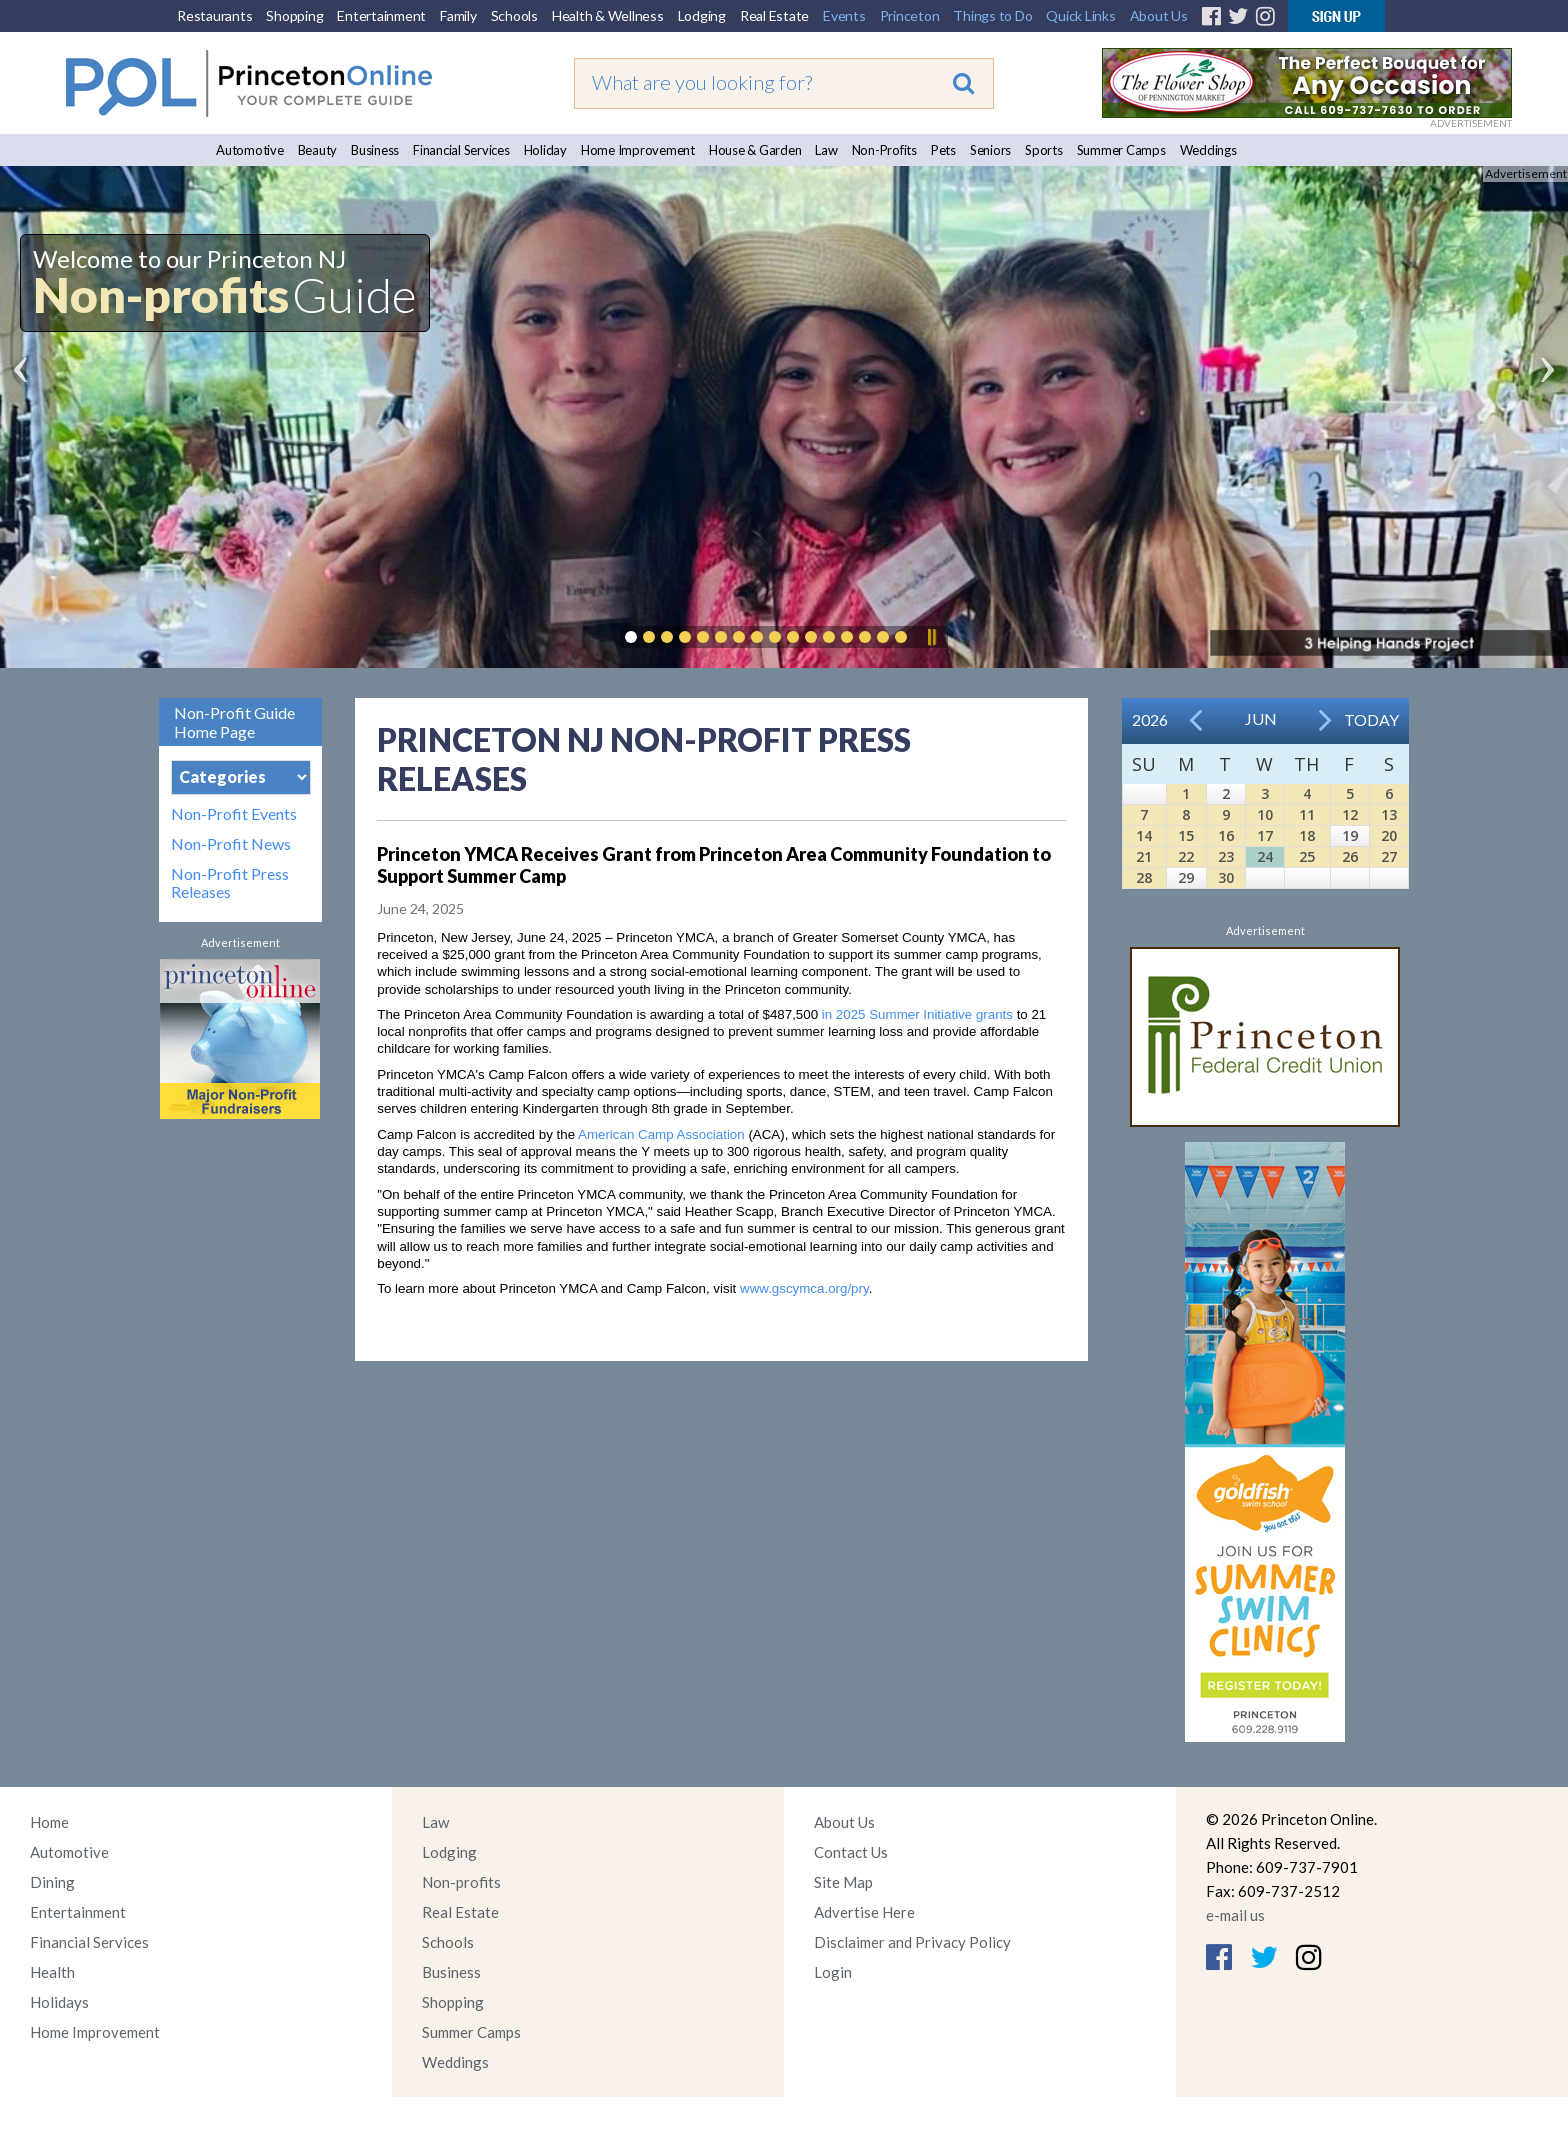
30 (1226, 877)
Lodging (702, 15)
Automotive (250, 150)
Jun (1261, 718)
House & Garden (755, 150)
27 (1389, 856)
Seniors (990, 150)
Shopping (294, 15)
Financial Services (461, 150)
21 (1144, 856)
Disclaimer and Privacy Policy (912, 1942)
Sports (1044, 150)
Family (458, 15)
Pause (931, 637)
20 (1389, 835)
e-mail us (1235, 1915)
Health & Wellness (608, 15)
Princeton (910, 15)
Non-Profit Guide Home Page (234, 722)
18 (1307, 835)
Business (375, 150)
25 (1307, 856)
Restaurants (214, 15)
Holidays (59, 2002)
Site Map (843, 1882)
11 (1307, 814)
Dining (52, 1882)
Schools (514, 15)
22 (1186, 856)
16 (1226, 835)
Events (844, 15)
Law (826, 150)
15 (1186, 835)
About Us (1159, 15)
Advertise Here (864, 1912)
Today (1371, 719)
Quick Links (1080, 15)
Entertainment (381, 15)
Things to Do (992, 15)
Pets (943, 150)
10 (1265, 814)
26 (1350, 856)
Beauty (318, 150)
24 (1265, 856)
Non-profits (461, 1882)
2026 (1150, 719)
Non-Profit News (231, 844)
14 (1144, 835)
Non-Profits (884, 150)
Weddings (1208, 150)
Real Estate (774, 15)
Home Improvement (638, 150)
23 (1226, 856)
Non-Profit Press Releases (230, 883)
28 (1144, 877)
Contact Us (851, 1852)
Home (49, 1822)
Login (833, 1972)
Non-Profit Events (234, 814)
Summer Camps (1121, 150)
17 (1265, 835)
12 (1350, 814)
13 (1389, 814)
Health (52, 1972)
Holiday (545, 150)
